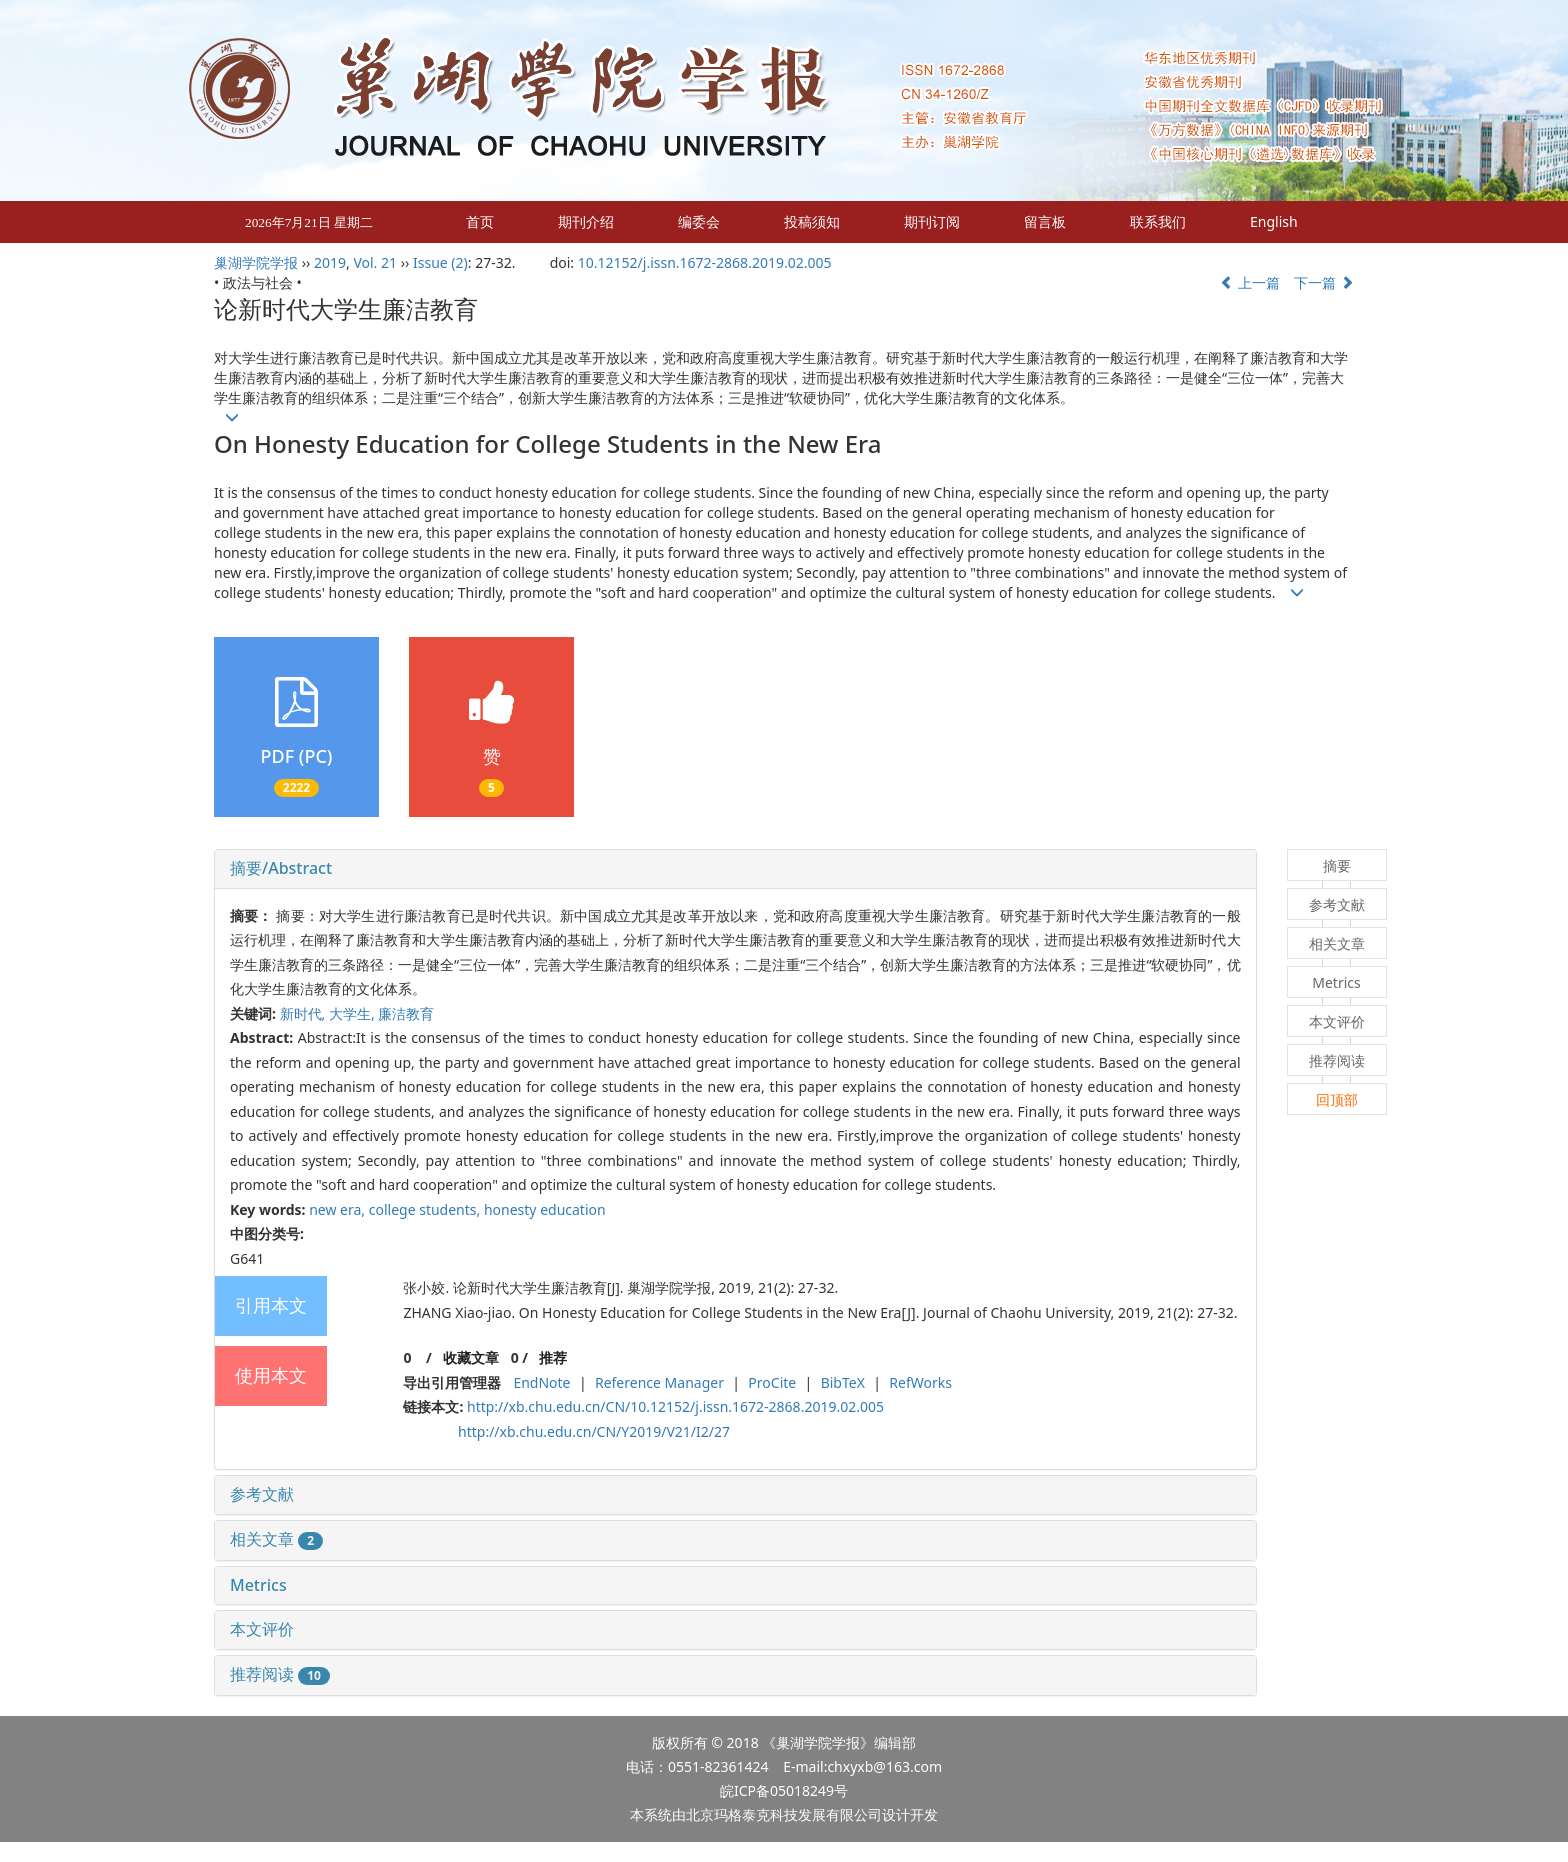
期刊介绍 (586, 221)
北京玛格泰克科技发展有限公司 (784, 1814)
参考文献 (262, 1494)
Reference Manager (659, 1382)
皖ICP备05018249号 (784, 1790)
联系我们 (1158, 221)
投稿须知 (812, 221)
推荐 (553, 1357)
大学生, (353, 1013)
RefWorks (920, 1382)
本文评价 (262, 1629)
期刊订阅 (932, 221)
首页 (480, 221)
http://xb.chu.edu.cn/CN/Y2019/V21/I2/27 (594, 1431)
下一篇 (1324, 282)
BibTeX (843, 1382)
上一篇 (1250, 282)
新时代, (304, 1013)
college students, (426, 1209)
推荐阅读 (280, 1674)
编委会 (699, 221)
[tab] (735, 869)
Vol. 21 (375, 262)
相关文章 (276, 1539)
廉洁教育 (406, 1013)
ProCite (772, 1382)
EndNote (541, 1382)
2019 (330, 262)
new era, (339, 1209)
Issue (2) (440, 262)
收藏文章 (471, 1357)
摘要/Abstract (281, 868)
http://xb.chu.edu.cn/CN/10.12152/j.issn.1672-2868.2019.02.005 (675, 1406)
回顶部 (1337, 1099)
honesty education (545, 1209)
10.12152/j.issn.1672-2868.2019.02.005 (705, 262)
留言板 (1045, 221)
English (1274, 221)
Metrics (258, 1585)
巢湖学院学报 (256, 262)
